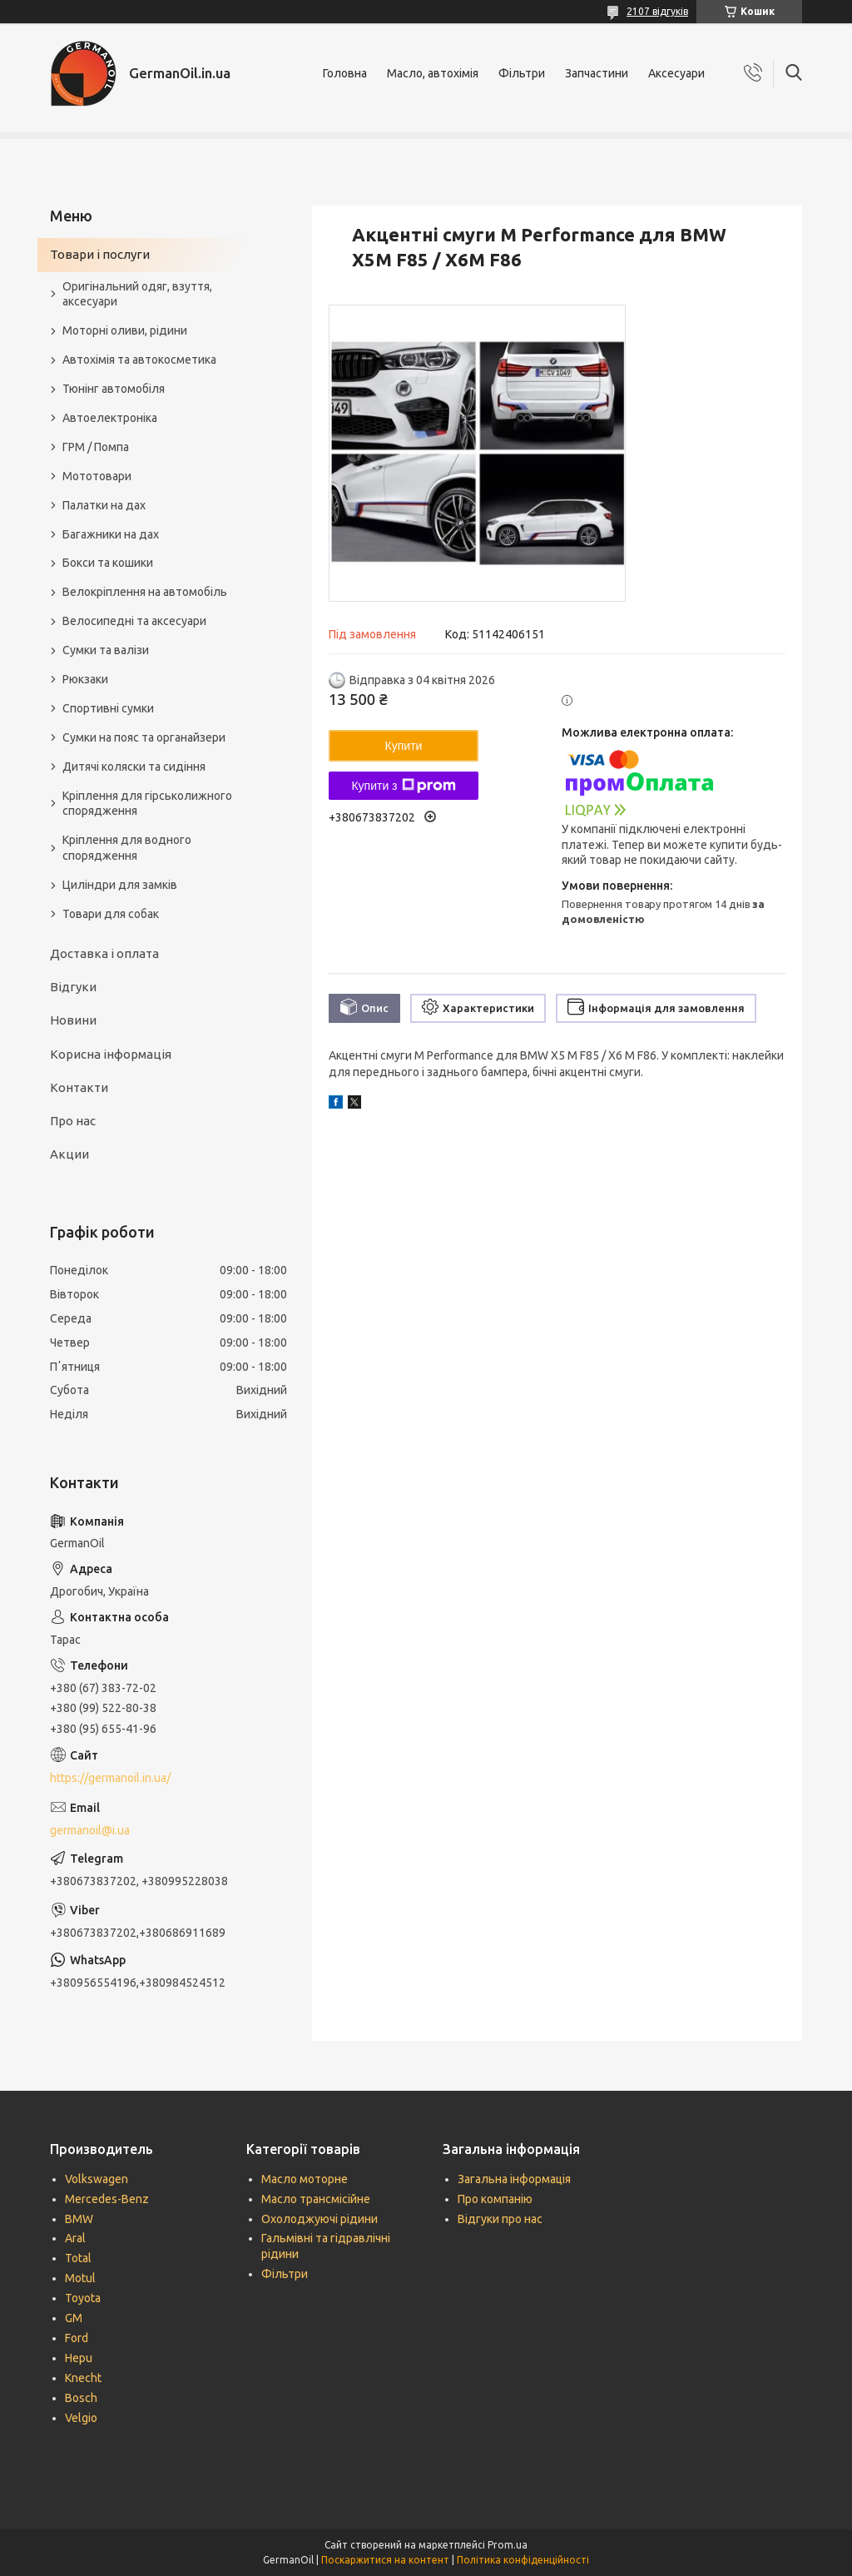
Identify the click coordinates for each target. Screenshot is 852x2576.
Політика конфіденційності (523, 2559)
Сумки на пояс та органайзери (143, 737)
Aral (75, 2238)
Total (78, 2258)
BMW (79, 2219)
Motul (80, 2278)
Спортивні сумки (108, 708)
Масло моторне (304, 2179)
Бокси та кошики (107, 562)
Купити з (403, 785)
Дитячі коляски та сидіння (134, 766)
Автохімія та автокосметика (139, 359)
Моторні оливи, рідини (124, 330)
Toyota (83, 2298)
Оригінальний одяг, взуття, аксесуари (137, 294)
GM (73, 2318)
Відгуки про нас (500, 2219)
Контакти (79, 1087)
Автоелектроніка (109, 417)
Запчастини (596, 73)
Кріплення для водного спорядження (126, 847)
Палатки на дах (104, 505)
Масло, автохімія (432, 73)
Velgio (81, 2418)
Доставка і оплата (104, 953)
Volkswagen (96, 2179)
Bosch (81, 2398)
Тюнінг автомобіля (113, 388)
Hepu (78, 2358)
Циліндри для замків (119, 884)
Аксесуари (676, 73)
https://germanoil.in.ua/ (110, 1777)
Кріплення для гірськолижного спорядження (147, 803)
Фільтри (521, 73)
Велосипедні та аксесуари (134, 621)
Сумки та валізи (105, 650)
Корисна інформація (110, 1054)
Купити (404, 745)
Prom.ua (508, 2544)
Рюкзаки (85, 679)
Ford (76, 2338)
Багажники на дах (110, 534)
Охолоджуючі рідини (319, 2219)
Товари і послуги (100, 254)
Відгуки (73, 987)
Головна (345, 73)
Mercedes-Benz (107, 2199)
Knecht (83, 2378)
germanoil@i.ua (90, 1830)
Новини (73, 1020)
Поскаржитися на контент (385, 2559)
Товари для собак (110, 914)
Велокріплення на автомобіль (144, 591)
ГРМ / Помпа (95, 447)
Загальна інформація (514, 2179)
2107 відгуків (657, 11)
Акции (69, 1154)
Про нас (73, 1121)
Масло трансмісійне (315, 2199)
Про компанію (495, 2199)
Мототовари (96, 476)
